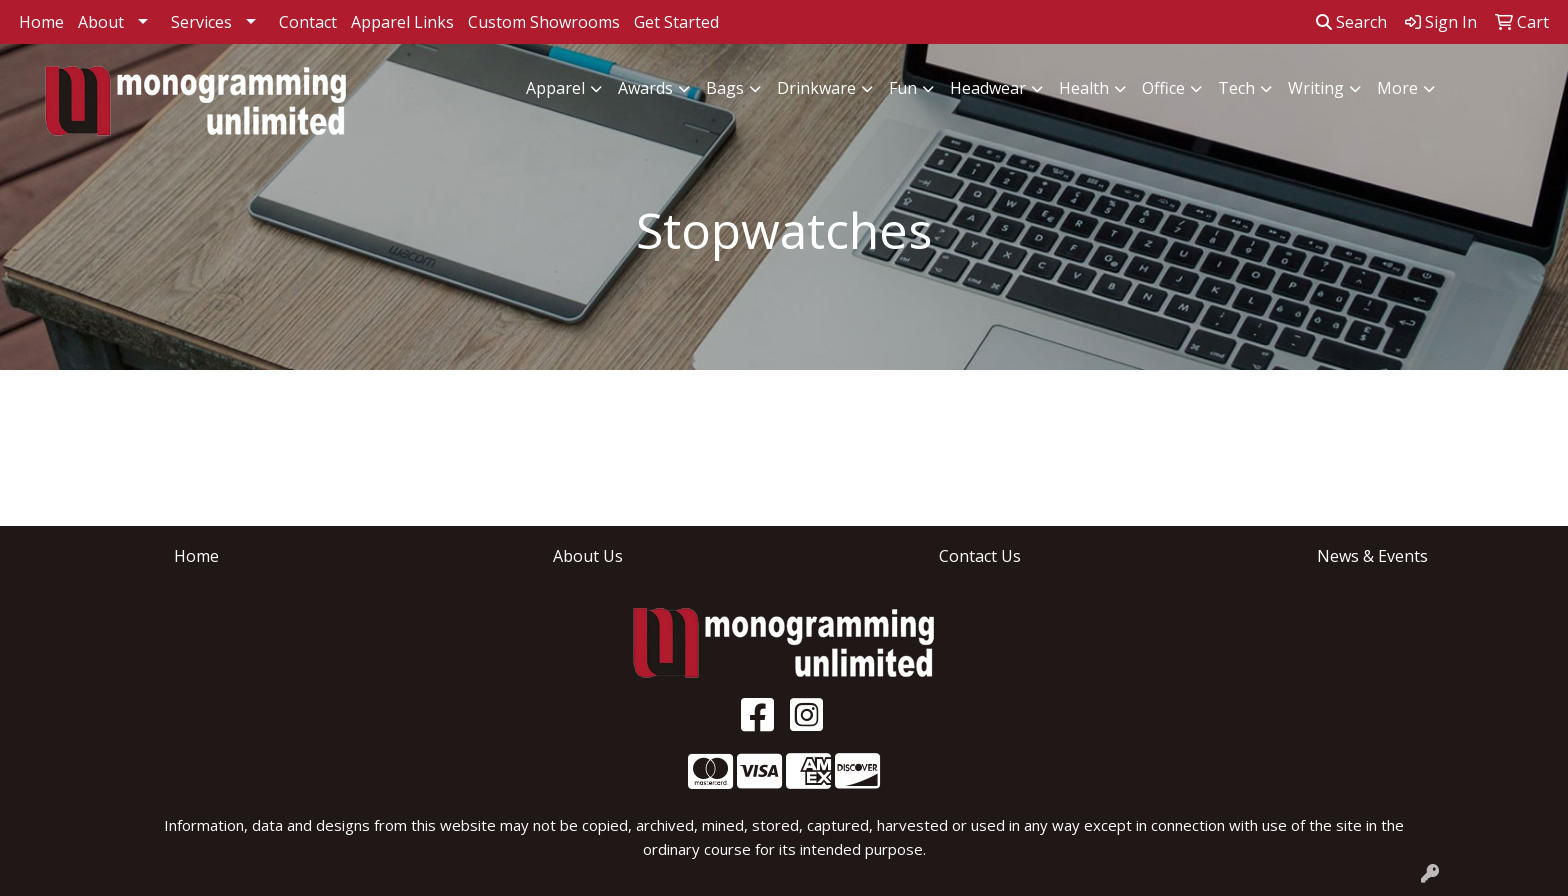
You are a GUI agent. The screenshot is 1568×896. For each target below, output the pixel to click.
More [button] (1397, 88)
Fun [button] (903, 88)
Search (1351, 22)
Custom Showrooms (544, 22)
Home (41, 22)
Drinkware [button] (816, 88)
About (101, 22)
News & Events (1372, 556)
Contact (308, 22)
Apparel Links (402, 22)
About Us (588, 556)
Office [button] (1163, 88)
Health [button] (1084, 88)
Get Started (676, 22)
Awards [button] (645, 88)
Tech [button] (1236, 88)
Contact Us (980, 556)
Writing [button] (1316, 88)
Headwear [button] (988, 88)
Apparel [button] (555, 88)
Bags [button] (725, 88)
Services (201, 22)
